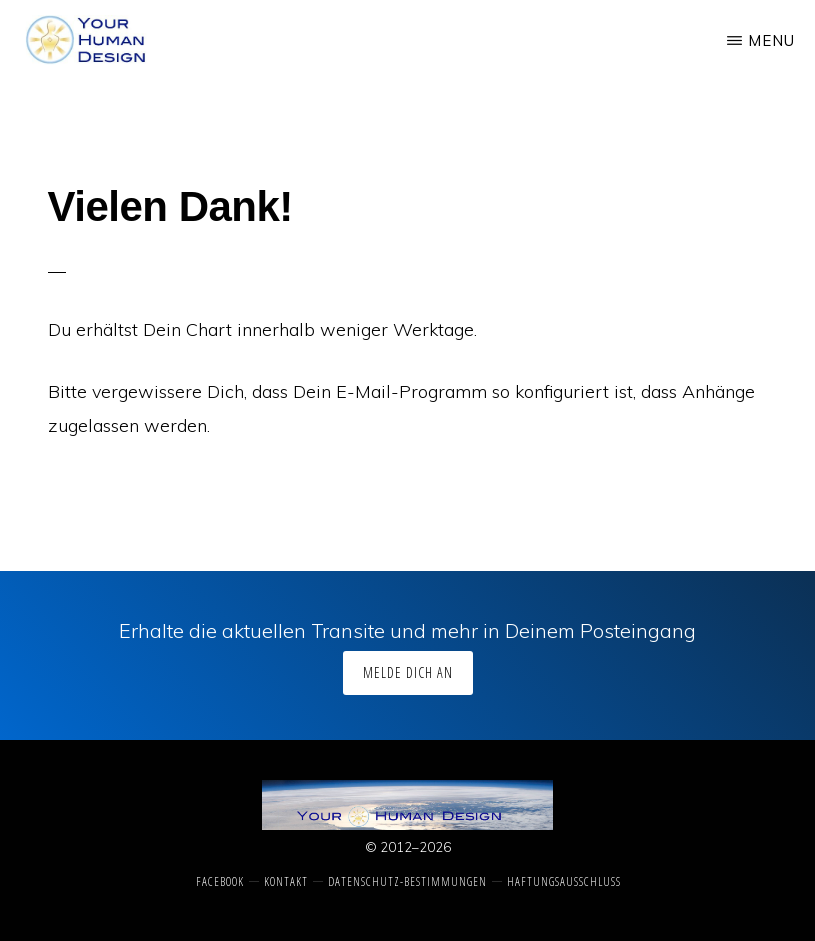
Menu (771, 40)
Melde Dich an (408, 672)
